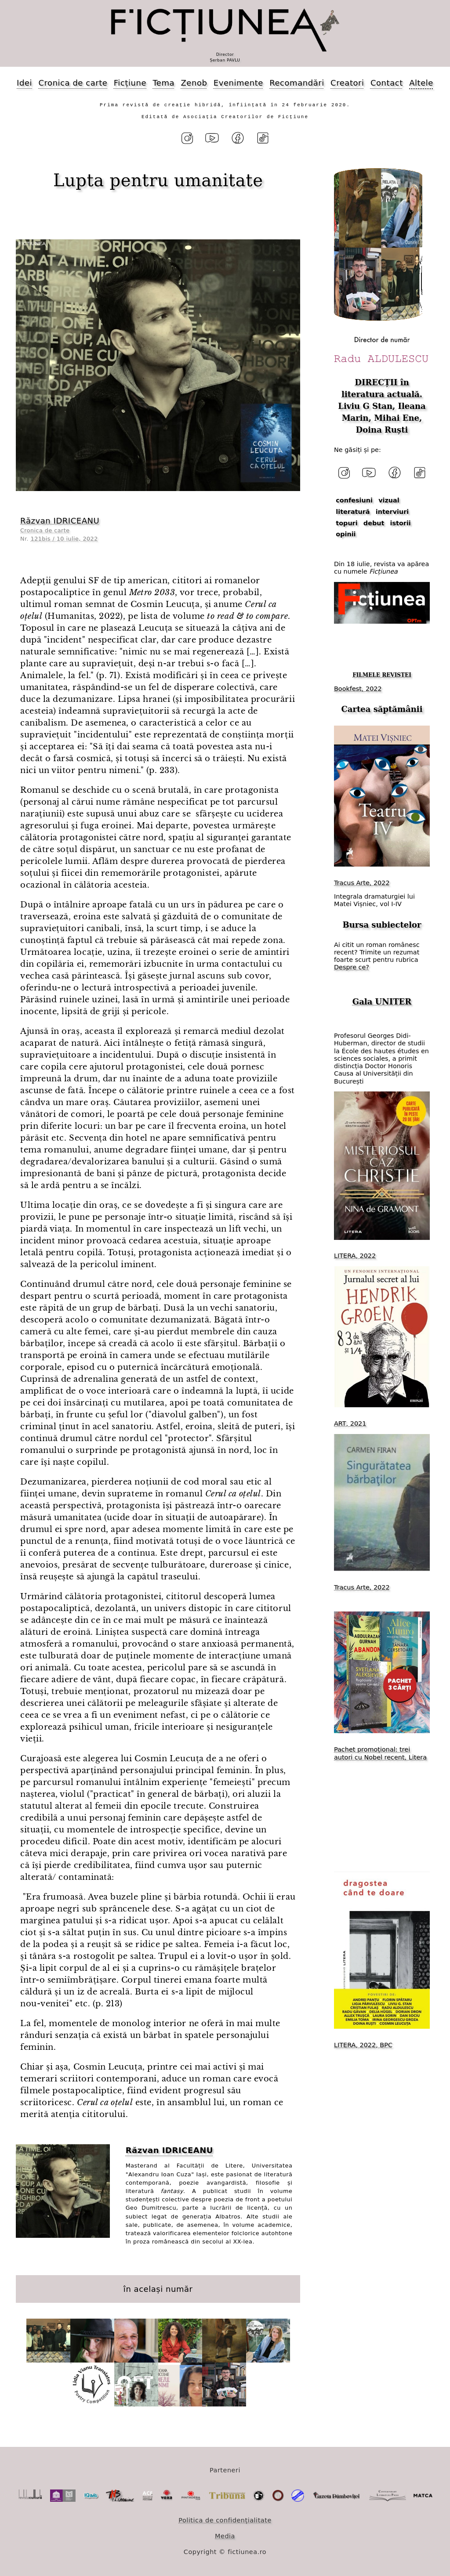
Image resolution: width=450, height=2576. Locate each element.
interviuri (392, 511)
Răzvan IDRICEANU (59, 520)
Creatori (347, 82)
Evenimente (238, 82)
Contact (386, 82)
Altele (421, 82)
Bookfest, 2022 (358, 688)
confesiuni (354, 500)
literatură (353, 511)
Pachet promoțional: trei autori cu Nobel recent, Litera (380, 1753)
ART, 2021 (350, 1423)
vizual (388, 500)
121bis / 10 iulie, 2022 (64, 538)
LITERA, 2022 (355, 1255)
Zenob (194, 82)
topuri (346, 523)
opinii (346, 534)
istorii (400, 523)
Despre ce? (351, 967)
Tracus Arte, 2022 (362, 882)
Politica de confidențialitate (225, 2520)
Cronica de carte (72, 82)
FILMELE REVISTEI (381, 675)
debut (374, 523)
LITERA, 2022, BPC (363, 2045)
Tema (163, 82)
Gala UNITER (381, 1001)
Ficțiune (130, 82)
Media (225, 2536)
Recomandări (296, 82)
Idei (24, 82)
